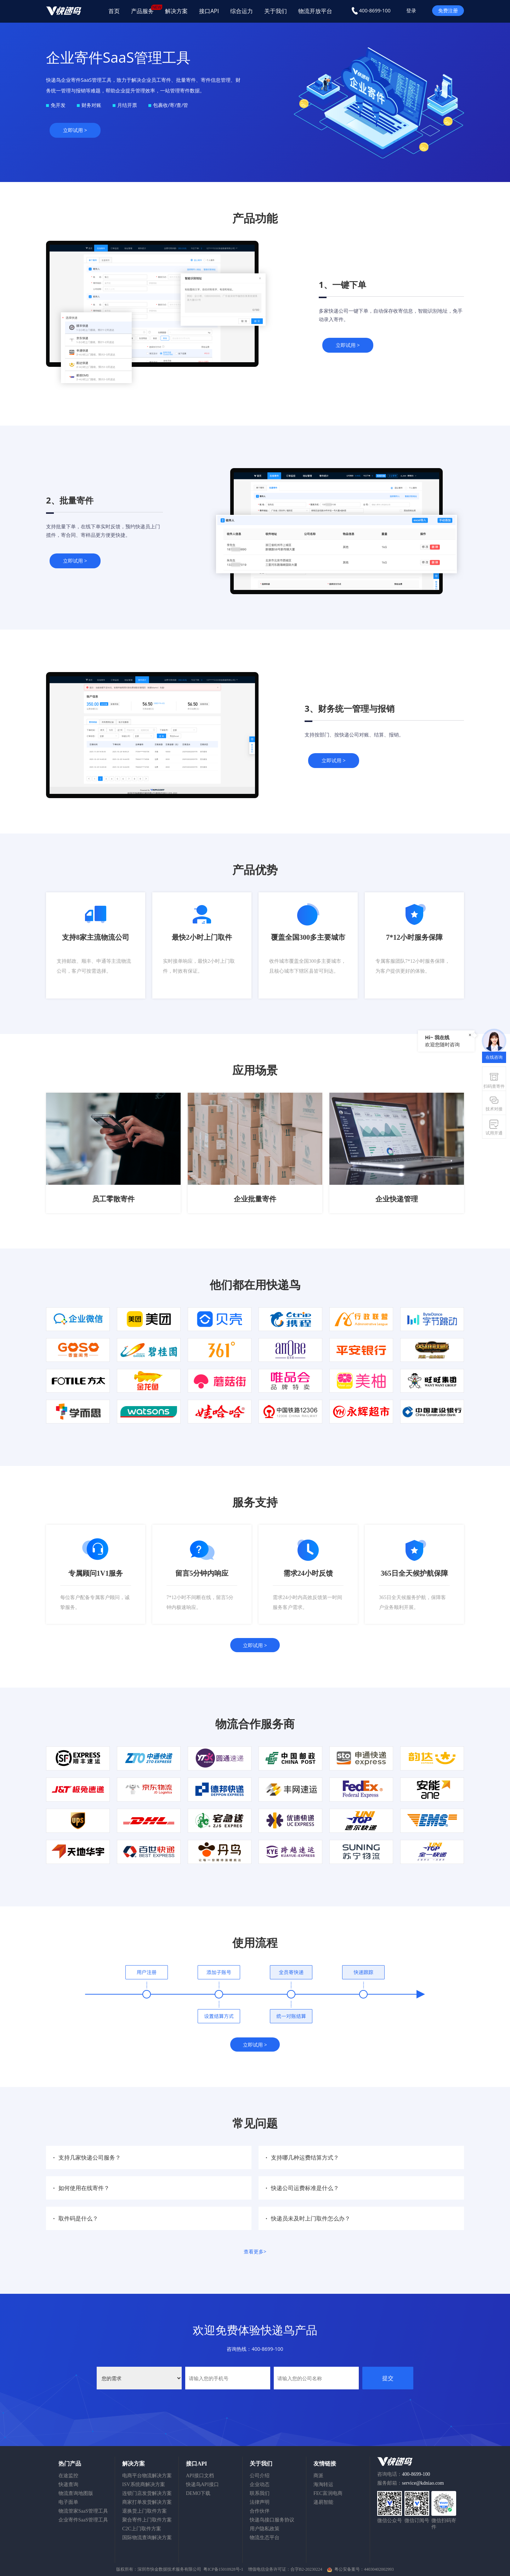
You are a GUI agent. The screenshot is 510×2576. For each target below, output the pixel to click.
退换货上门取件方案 (144, 2511)
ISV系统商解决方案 (143, 2484)
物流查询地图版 (75, 2493)
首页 (114, 11)
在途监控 (68, 2475)
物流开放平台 (315, 11)
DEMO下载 (198, 2493)
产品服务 (145, 9)
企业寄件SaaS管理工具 (83, 2520)
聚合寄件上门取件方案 (147, 2520)
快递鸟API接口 (202, 2484)
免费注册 (448, 10)
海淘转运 (323, 2484)
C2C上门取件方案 (141, 2528)
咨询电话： (403, 2474)
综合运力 (241, 11)
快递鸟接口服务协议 (272, 2520)
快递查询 (68, 2484)
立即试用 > (75, 130)
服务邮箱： (410, 2483)
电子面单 (68, 2502)
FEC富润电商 (327, 2493)
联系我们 (260, 2493)
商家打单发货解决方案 (147, 2502)
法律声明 (260, 2502)
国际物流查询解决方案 (147, 2537)
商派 (318, 2475)
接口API (209, 11)
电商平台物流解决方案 (147, 2475)
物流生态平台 (264, 2537)
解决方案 (176, 11)
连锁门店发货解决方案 (147, 2493)
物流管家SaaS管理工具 (83, 2511)
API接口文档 (200, 2475)
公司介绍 (260, 2475)
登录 (411, 10)
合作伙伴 (260, 2511)
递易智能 (323, 2502)
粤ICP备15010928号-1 (223, 2569)
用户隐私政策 (264, 2528)
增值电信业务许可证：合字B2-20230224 (285, 2569)
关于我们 (275, 11)
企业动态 (260, 2484)
